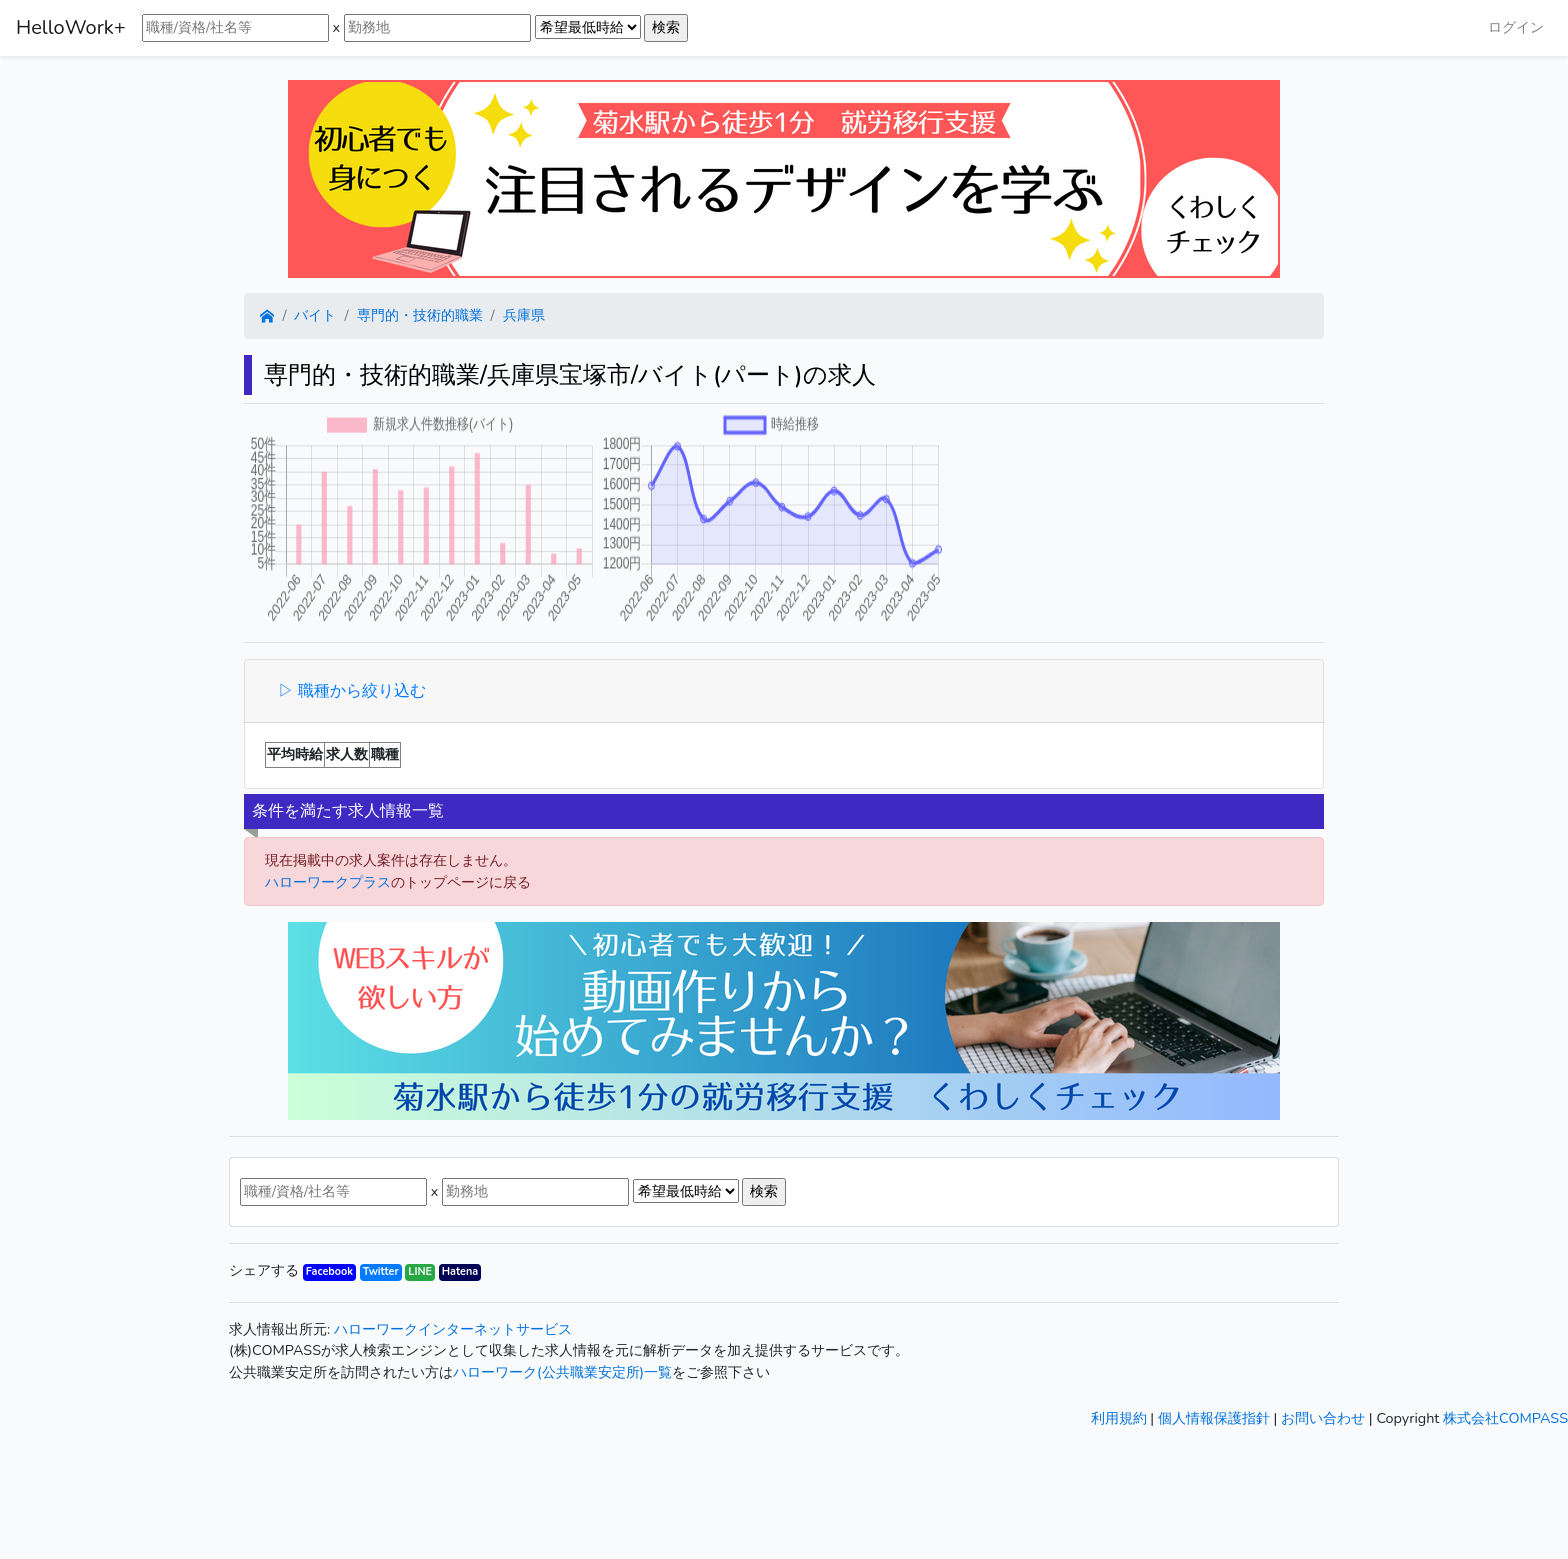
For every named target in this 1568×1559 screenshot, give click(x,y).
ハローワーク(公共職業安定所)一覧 (562, 1372)
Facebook (329, 1271)
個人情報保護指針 (1214, 1418)
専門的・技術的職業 (420, 315)
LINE (420, 1271)
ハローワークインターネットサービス (453, 1329)
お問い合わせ (1323, 1418)
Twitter (381, 1271)
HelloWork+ (71, 27)
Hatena (460, 1271)
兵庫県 (524, 315)
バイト (315, 315)
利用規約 (1119, 1418)
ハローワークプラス (328, 882)
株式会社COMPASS (1505, 1418)
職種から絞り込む (360, 691)
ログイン (1516, 27)
